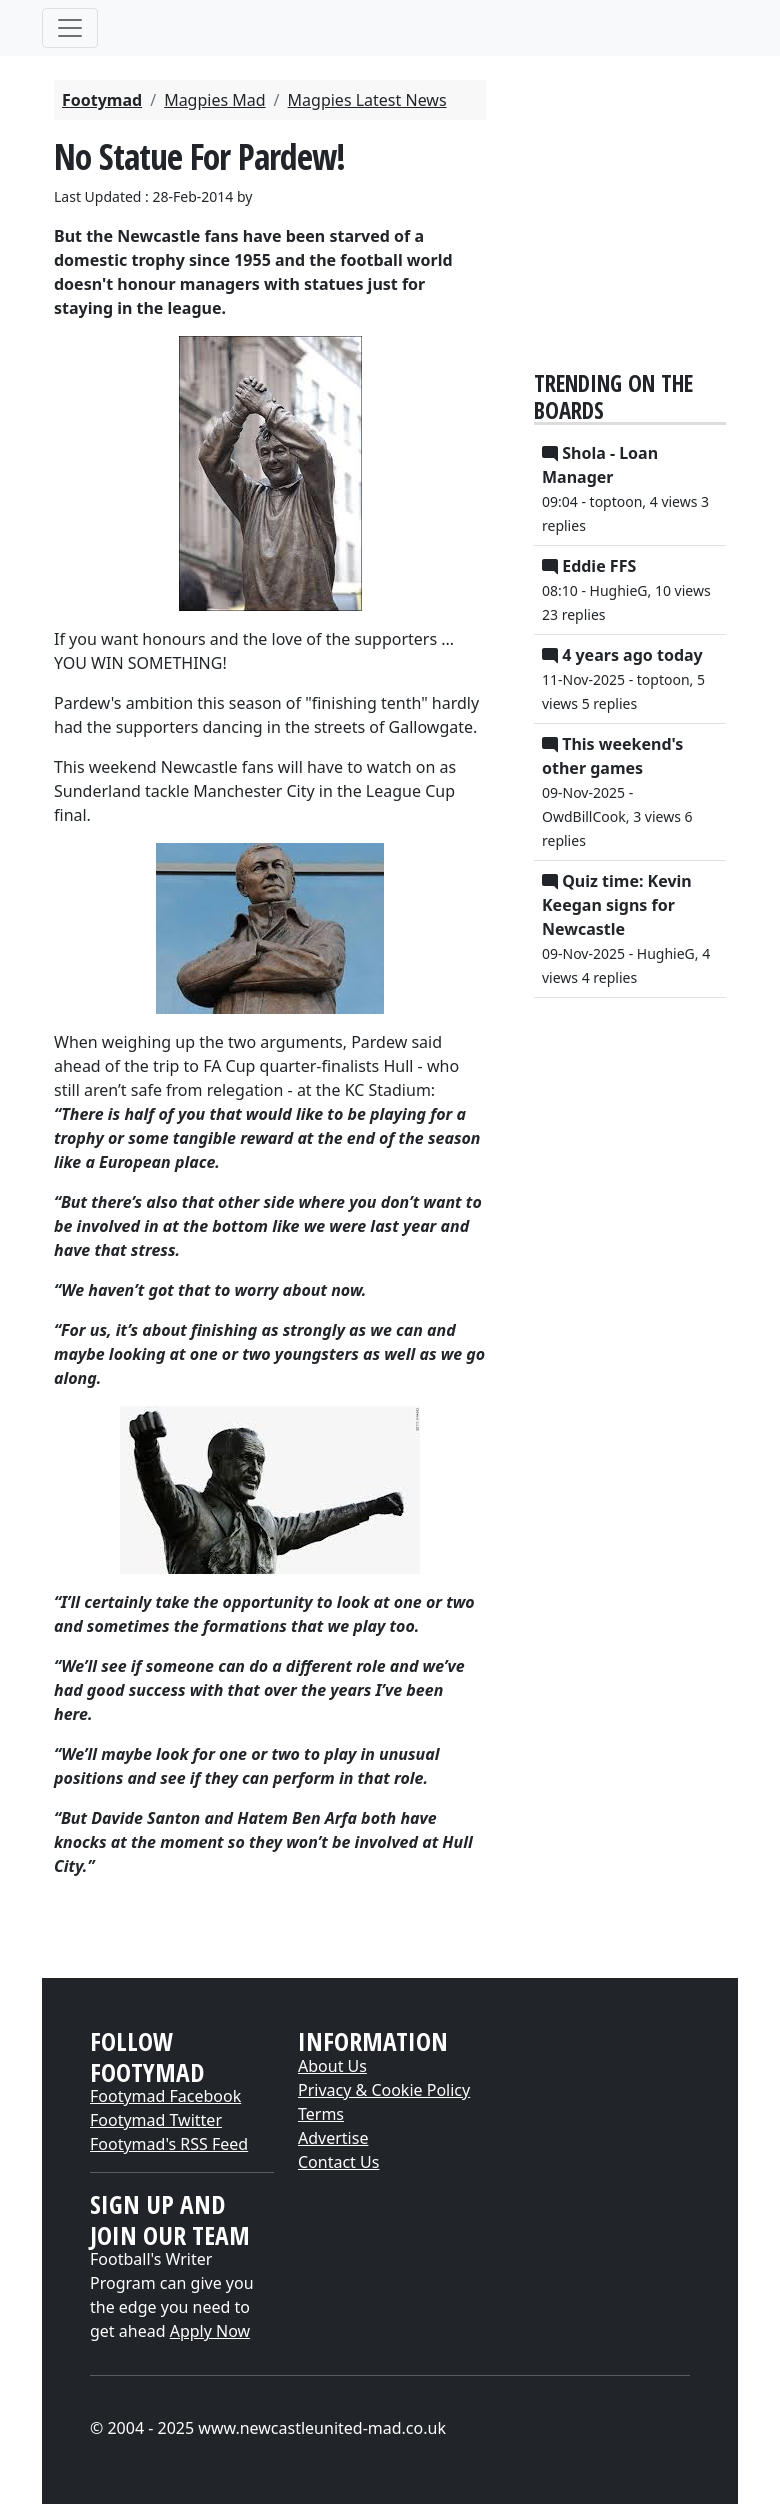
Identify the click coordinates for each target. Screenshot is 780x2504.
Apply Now (210, 2331)
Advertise (333, 2138)
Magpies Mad (214, 100)
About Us (332, 2066)
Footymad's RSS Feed (169, 2144)
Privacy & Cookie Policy (384, 2090)
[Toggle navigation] (70, 28)
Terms (321, 2114)
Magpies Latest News (367, 100)
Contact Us (338, 2162)
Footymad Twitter (156, 2120)
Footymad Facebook (165, 2096)
